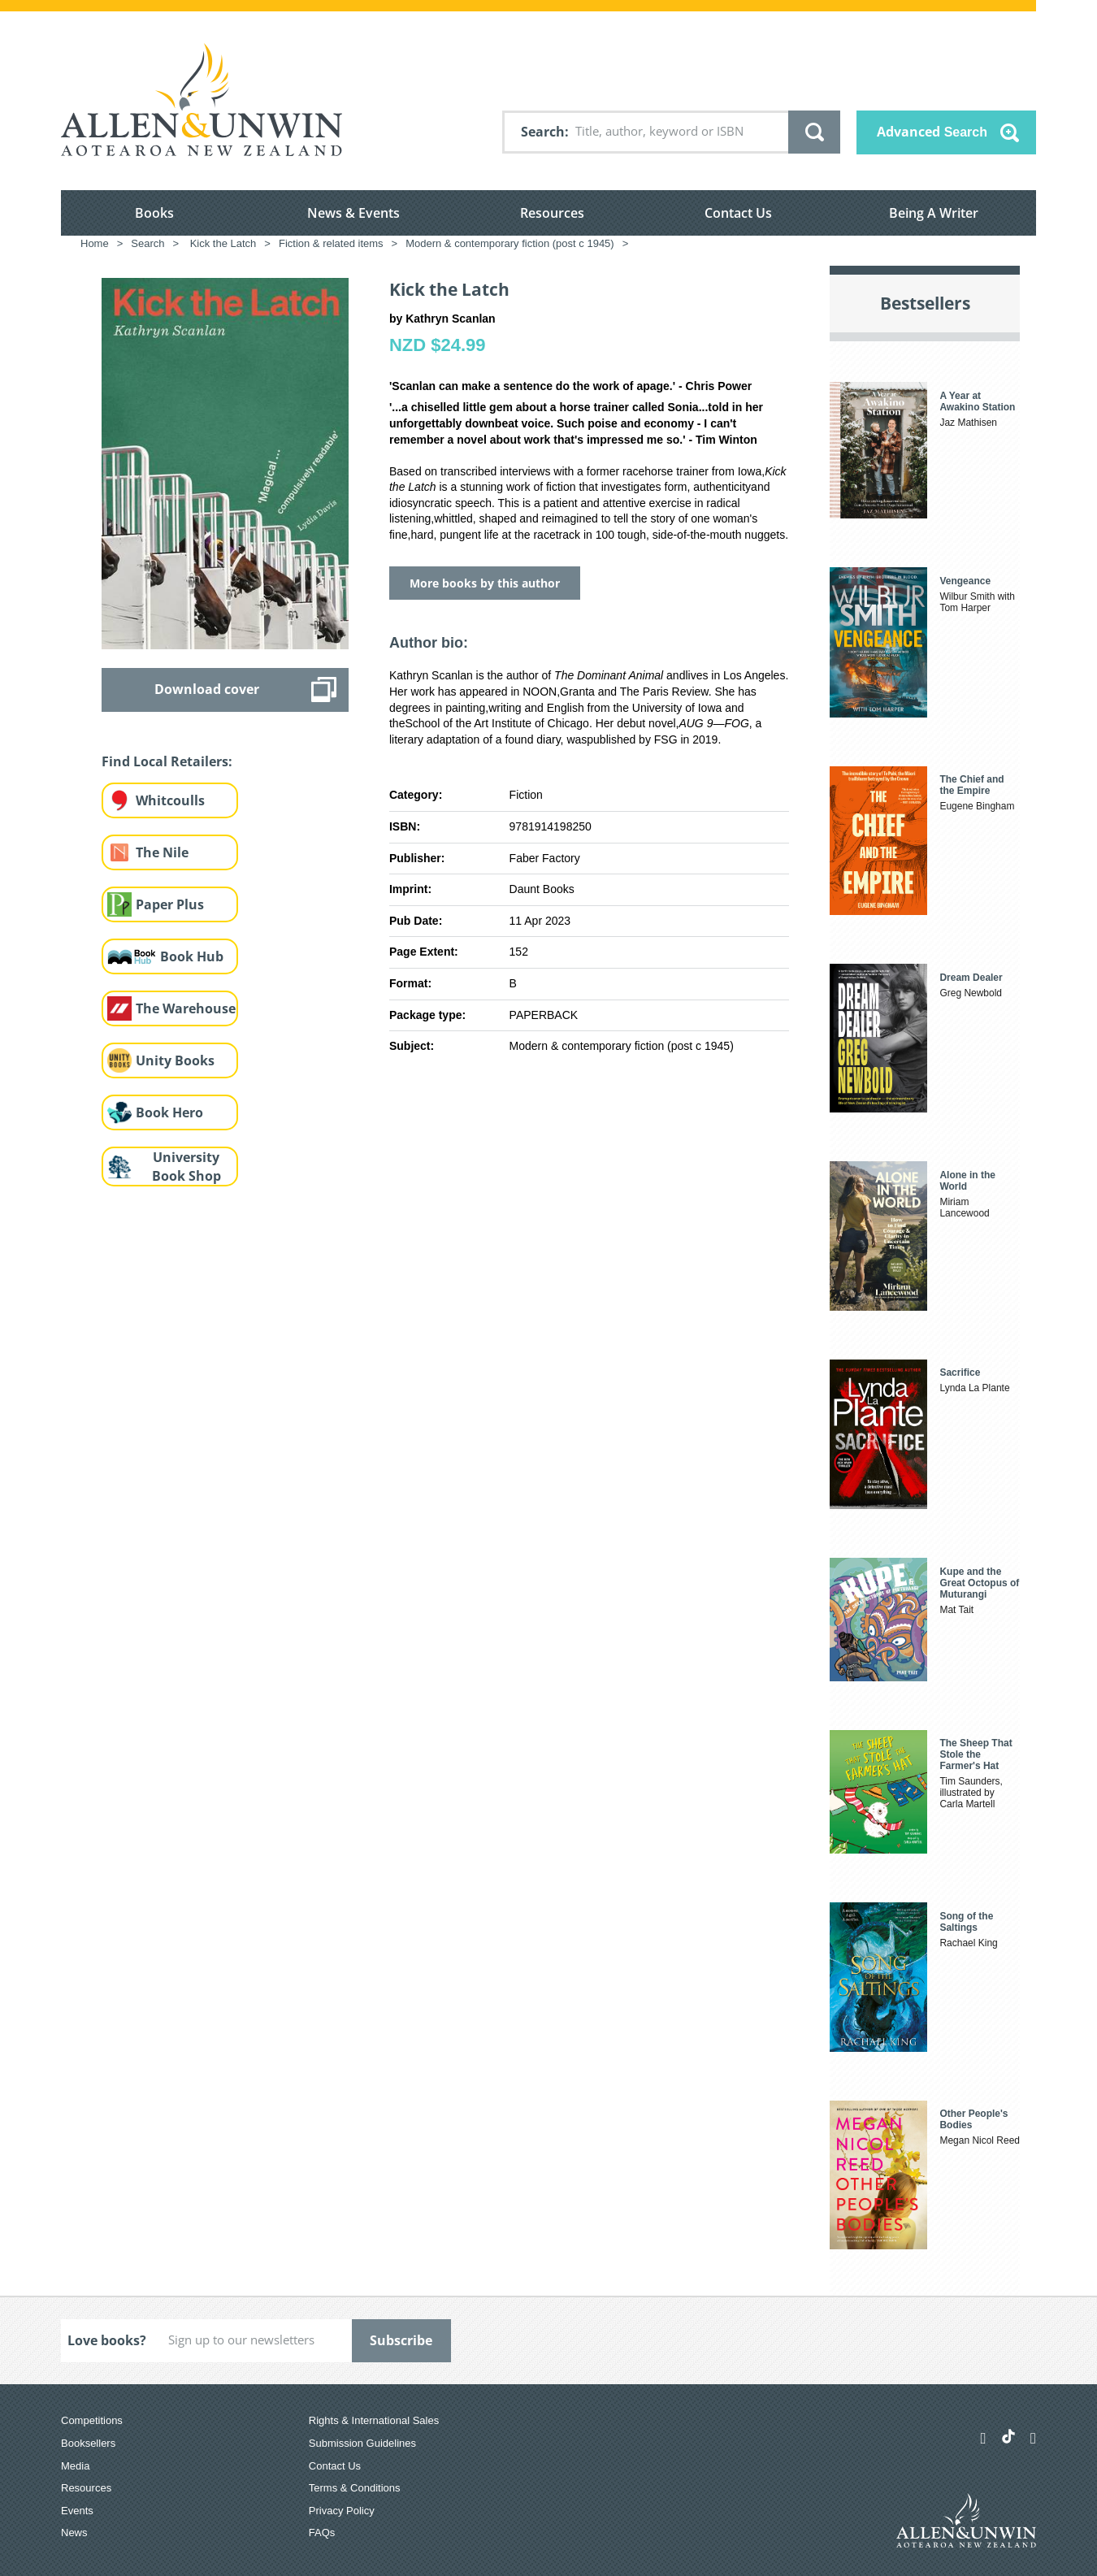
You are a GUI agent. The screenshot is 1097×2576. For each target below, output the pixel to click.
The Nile (162, 852)
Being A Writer (933, 213)
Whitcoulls (170, 800)
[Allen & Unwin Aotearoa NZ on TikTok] (1008, 2436)
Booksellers (88, 2443)
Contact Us (738, 213)
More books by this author (485, 583)
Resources (552, 213)
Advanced (932, 132)
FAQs (322, 2532)
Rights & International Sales (374, 2420)
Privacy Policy (342, 2510)
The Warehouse (186, 1008)
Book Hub (191, 956)
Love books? (106, 2340)
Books (154, 213)
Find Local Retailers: (167, 761)
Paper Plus (170, 904)
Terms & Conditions (355, 2488)
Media (75, 2466)
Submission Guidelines (362, 2443)
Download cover (206, 689)
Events (77, 2510)
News (74, 2532)
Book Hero (169, 1112)
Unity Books (175, 1060)
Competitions (92, 2420)
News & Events (353, 213)
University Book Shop (186, 1166)
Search (543, 132)
